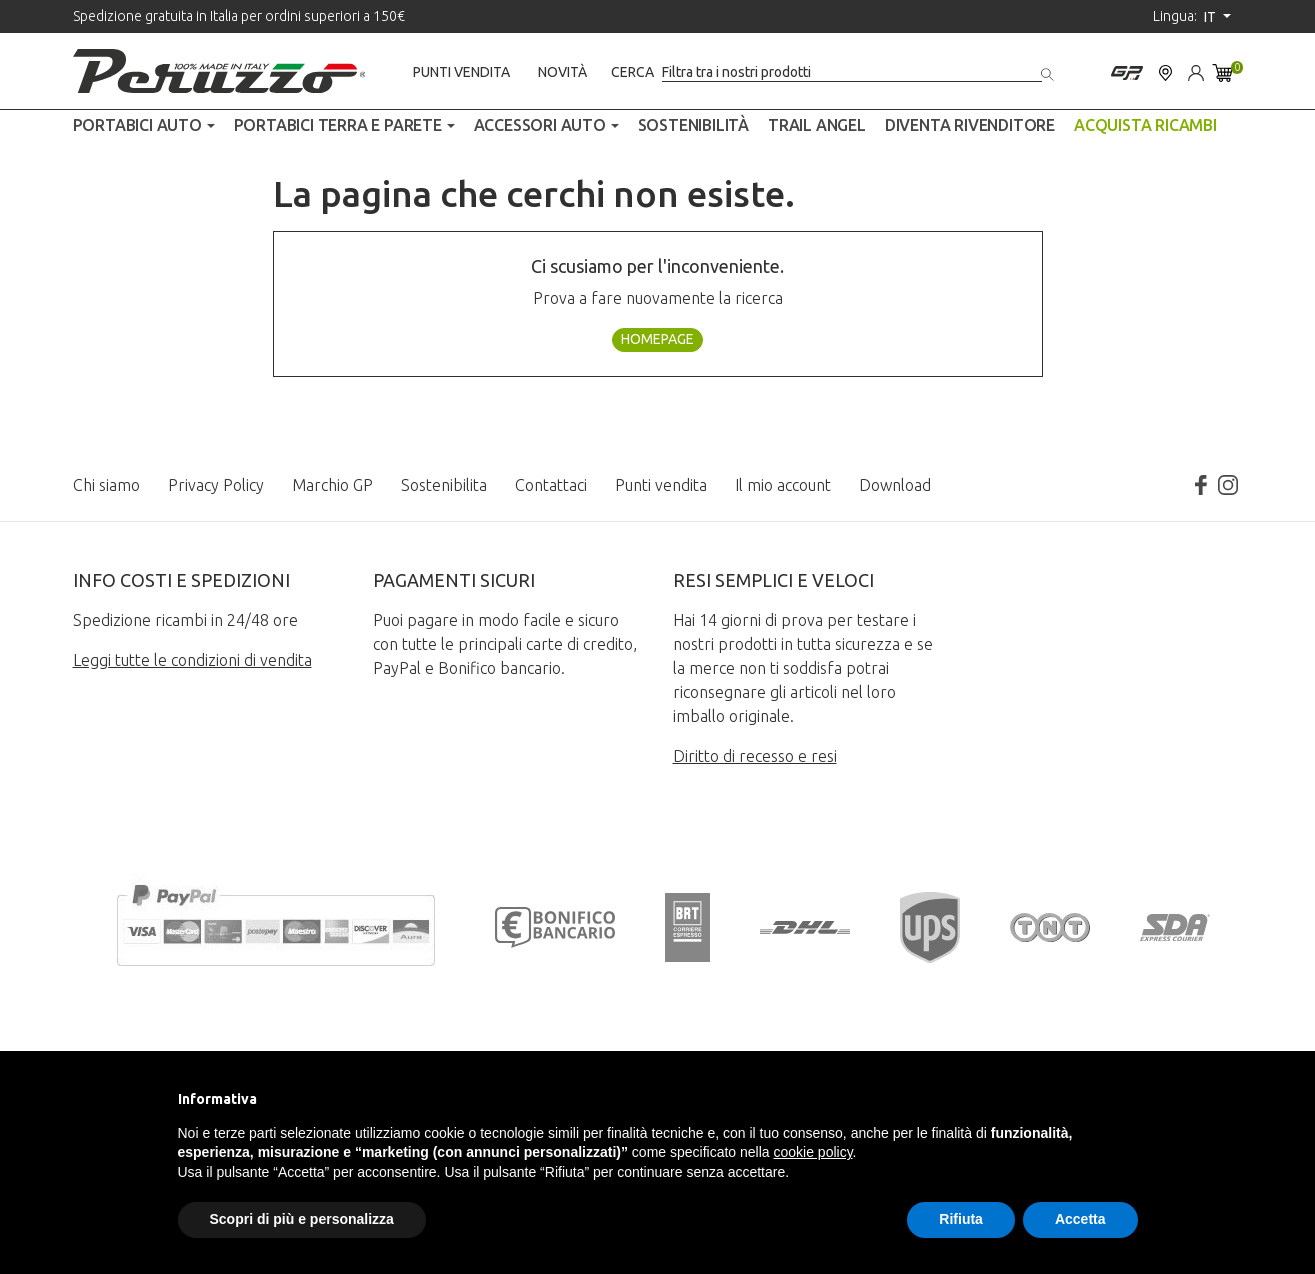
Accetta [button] (1080, 1219)
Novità (562, 72)
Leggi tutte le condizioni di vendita (192, 660)
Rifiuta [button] (961, 1219)
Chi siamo (106, 485)
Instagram (1228, 485)
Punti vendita (461, 72)
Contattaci (551, 485)
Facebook (1200, 485)
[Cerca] (852, 72)
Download (895, 485)
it (1211, 17)
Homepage (657, 339)
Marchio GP (332, 485)
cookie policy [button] (812, 1152)
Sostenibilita (444, 485)
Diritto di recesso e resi (755, 756)
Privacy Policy (216, 485)
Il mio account (783, 485)
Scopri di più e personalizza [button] (302, 1219)
